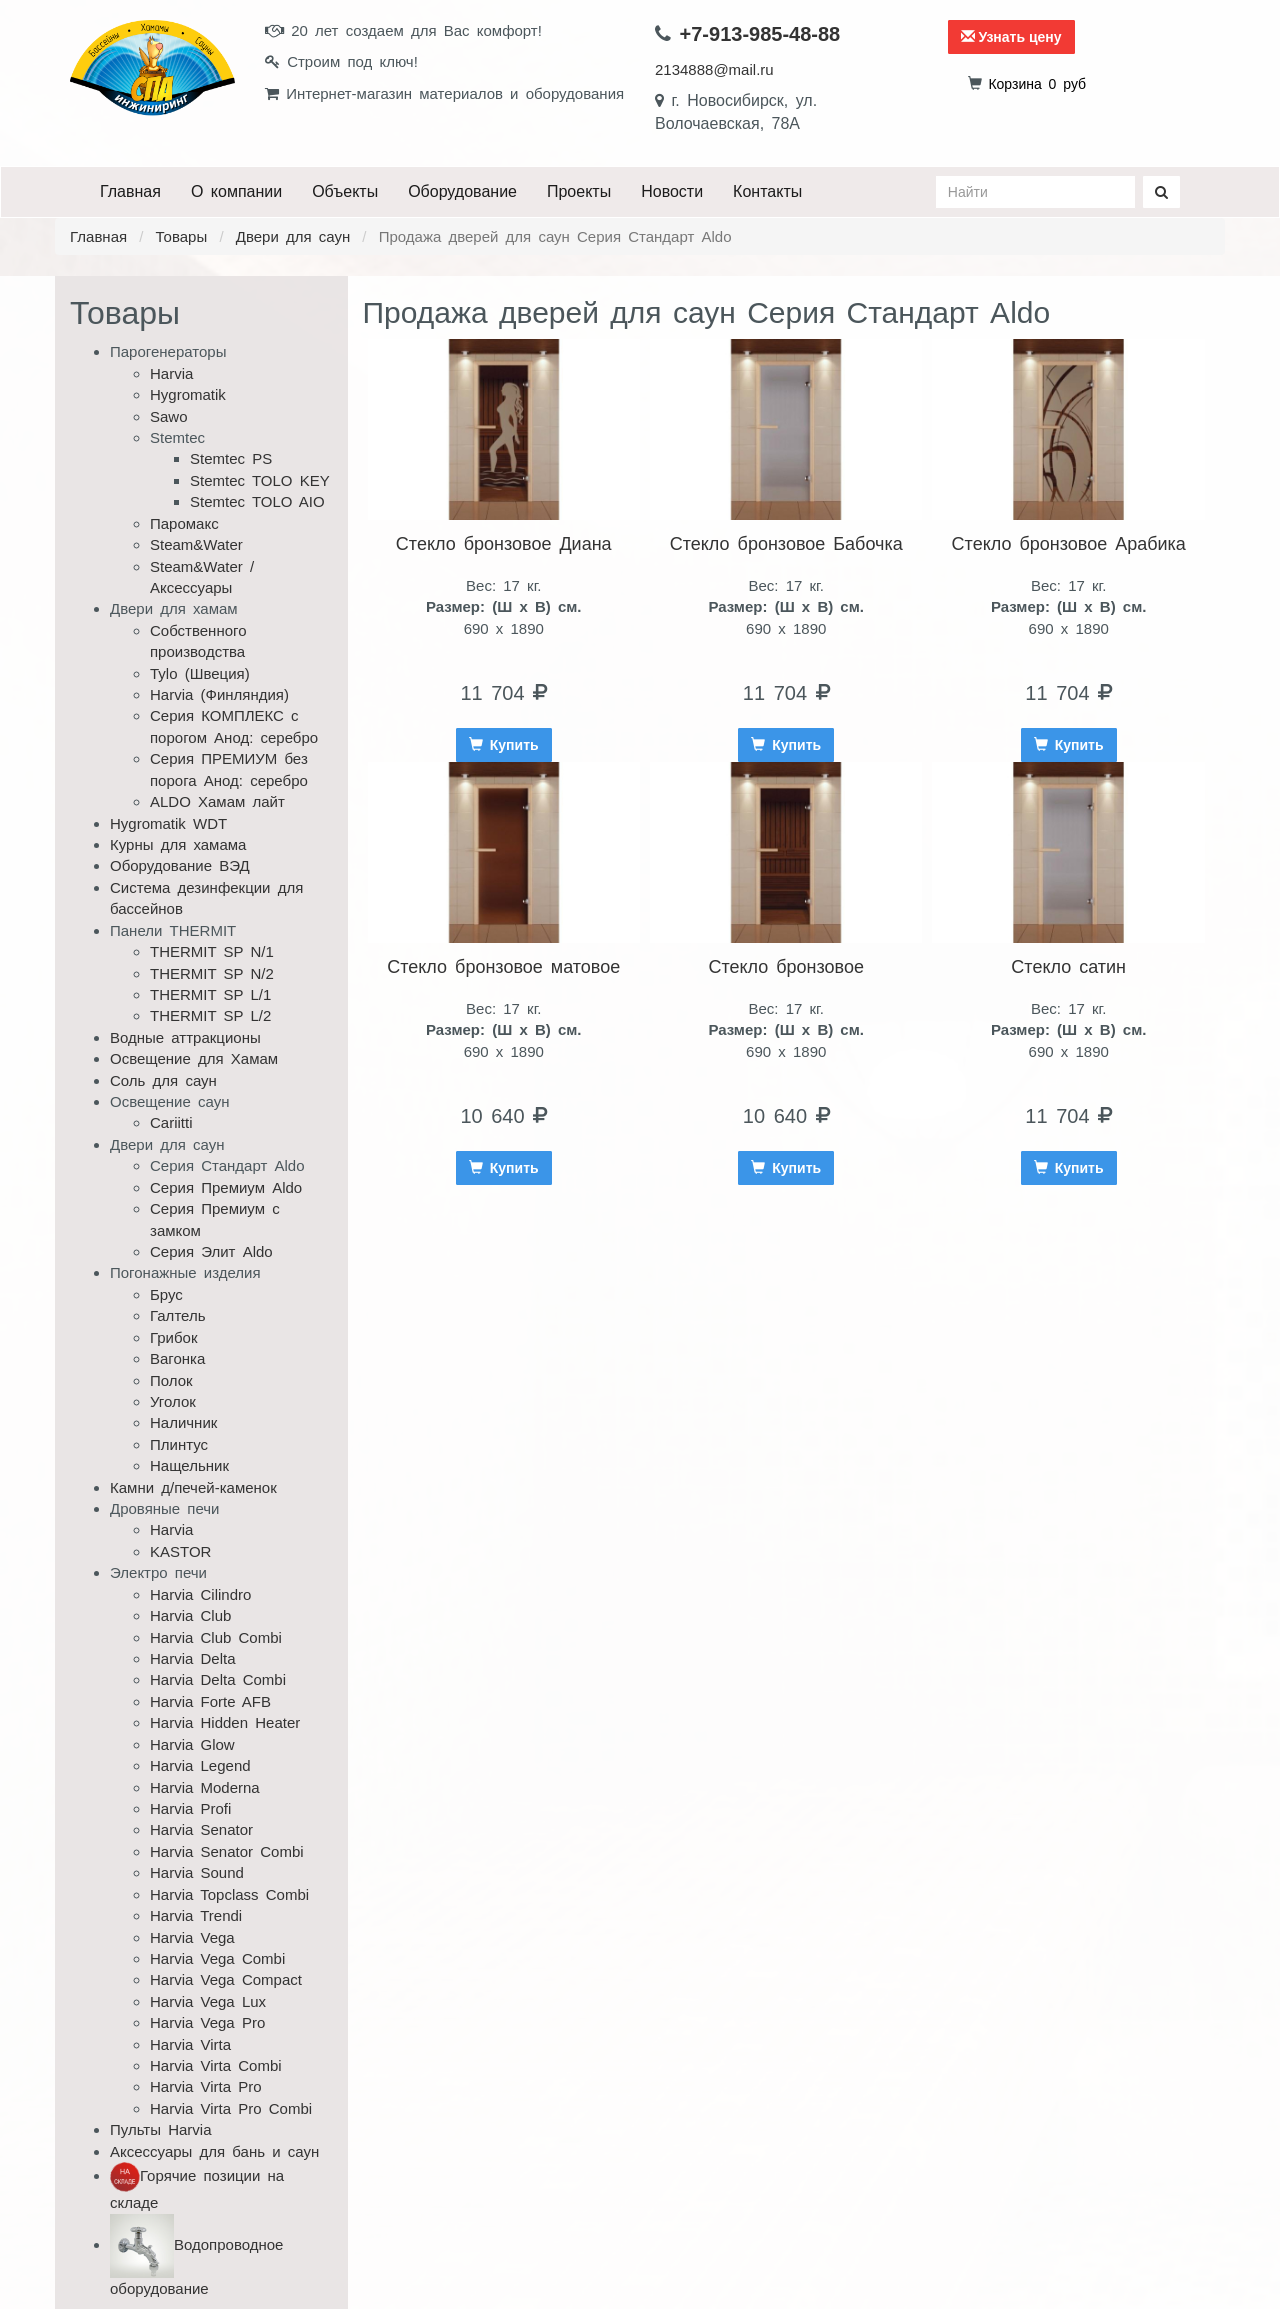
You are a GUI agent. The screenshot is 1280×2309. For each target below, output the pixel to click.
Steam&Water (196, 544)
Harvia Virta (190, 2044)
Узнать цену (1011, 37)
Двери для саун (293, 236)
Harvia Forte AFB (210, 1701)
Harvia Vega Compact (226, 1979)
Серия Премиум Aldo (226, 1187)
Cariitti (171, 1122)
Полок (171, 1380)
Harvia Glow (192, 1744)
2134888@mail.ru (714, 69)
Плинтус (179, 1444)
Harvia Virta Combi (216, 2065)
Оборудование (462, 191)
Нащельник (189, 1465)
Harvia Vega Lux (208, 2001)
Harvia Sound (197, 1872)
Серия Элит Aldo (211, 1251)
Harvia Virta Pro (206, 2086)
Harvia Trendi (196, 1915)
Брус (166, 1294)
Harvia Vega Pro (207, 2022)
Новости (672, 191)
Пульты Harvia (161, 2129)
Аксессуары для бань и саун (214, 2151)
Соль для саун (163, 1080)
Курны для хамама (178, 844)
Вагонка (177, 1358)
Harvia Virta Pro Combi (231, 2108)
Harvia (171, 373)
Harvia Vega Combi (217, 1958)
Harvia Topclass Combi (229, 1894)
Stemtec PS (231, 458)
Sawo (169, 416)
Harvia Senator (201, 1829)
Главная (130, 191)
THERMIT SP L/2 (210, 1015)
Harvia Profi (190, 1808)
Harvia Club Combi (216, 1637)
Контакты (767, 191)
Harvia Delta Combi (218, 1679)
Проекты (579, 191)
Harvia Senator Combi (227, 1851)
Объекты (345, 191)
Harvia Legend (200, 1765)
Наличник (183, 1422)
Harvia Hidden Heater (225, 1722)
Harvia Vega (192, 1937)
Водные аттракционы (185, 1037)
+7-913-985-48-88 (760, 34)
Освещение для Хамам (194, 1058)
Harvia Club (190, 1615)
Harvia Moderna (205, 1787)
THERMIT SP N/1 (212, 951)
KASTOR (180, 1551)
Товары (182, 236)
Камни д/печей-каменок (193, 1487)
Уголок (173, 1401)
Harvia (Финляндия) (219, 694)
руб (1037, 84)
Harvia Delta (193, 1658)
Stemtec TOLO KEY (260, 480)
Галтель (178, 1315)
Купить (504, 745)
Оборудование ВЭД (180, 865)
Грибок (174, 1337)
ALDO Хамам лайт (217, 801)
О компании (236, 191)
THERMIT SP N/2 (212, 973)
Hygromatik (188, 394)
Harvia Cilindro (200, 1594)
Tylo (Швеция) (200, 673)
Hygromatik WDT (168, 823)
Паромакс (184, 523)
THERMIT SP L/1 (210, 994)
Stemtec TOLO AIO (257, 501)
